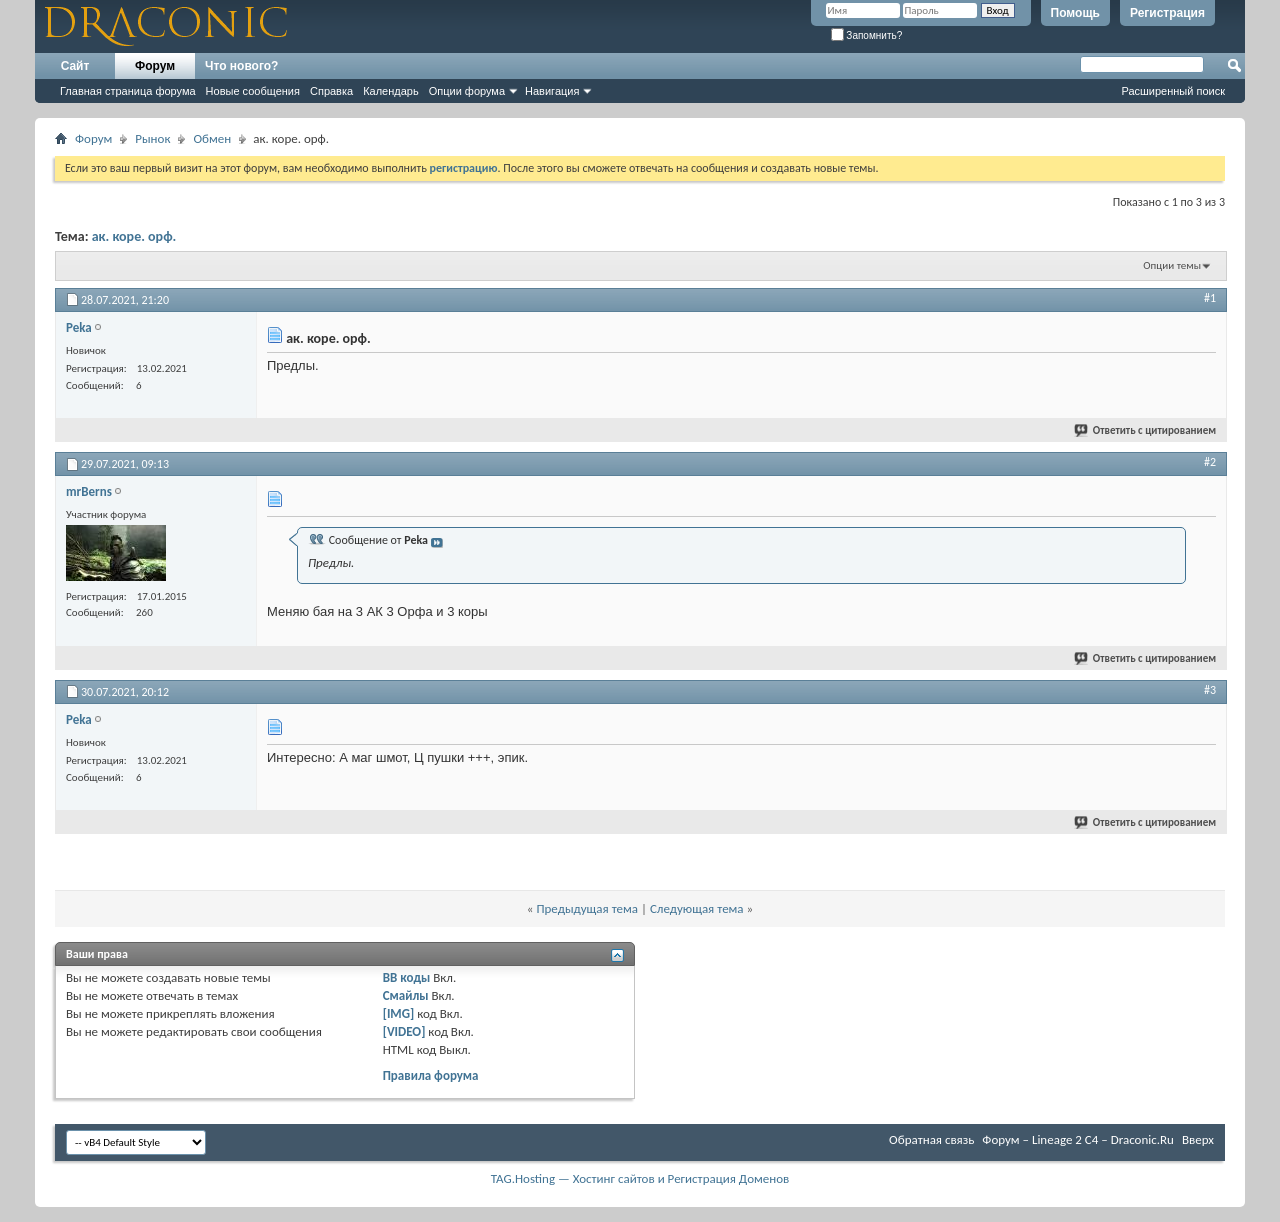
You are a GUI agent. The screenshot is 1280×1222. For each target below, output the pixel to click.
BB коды (407, 977)
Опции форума (467, 91)
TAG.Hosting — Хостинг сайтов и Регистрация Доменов (640, 1178)
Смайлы (406, 995)
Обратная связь (931, 1139)
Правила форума (431, 1075)
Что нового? (241, 66)
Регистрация (1167, 13)
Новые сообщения (253, 91)
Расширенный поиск (1173, 91)
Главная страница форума (128, 91)
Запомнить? (867, 35)
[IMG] (399, 1013)
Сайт (75, 66)
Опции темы (1172, 265)
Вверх (1198, 1139)
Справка (331, 91)
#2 (1210, 462)
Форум (155, 66)
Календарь (391, 91)
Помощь (1075, 13)
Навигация (552, 91)
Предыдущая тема (587, 908)
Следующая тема (697, 908)
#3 (1210, 690)
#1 (1210, 298)
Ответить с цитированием (1146, 430)
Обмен (212, 138)
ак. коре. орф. (134, 236)
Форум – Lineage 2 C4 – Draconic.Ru (1078, 1139)
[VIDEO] (404, 1031)
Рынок (152, 138)
